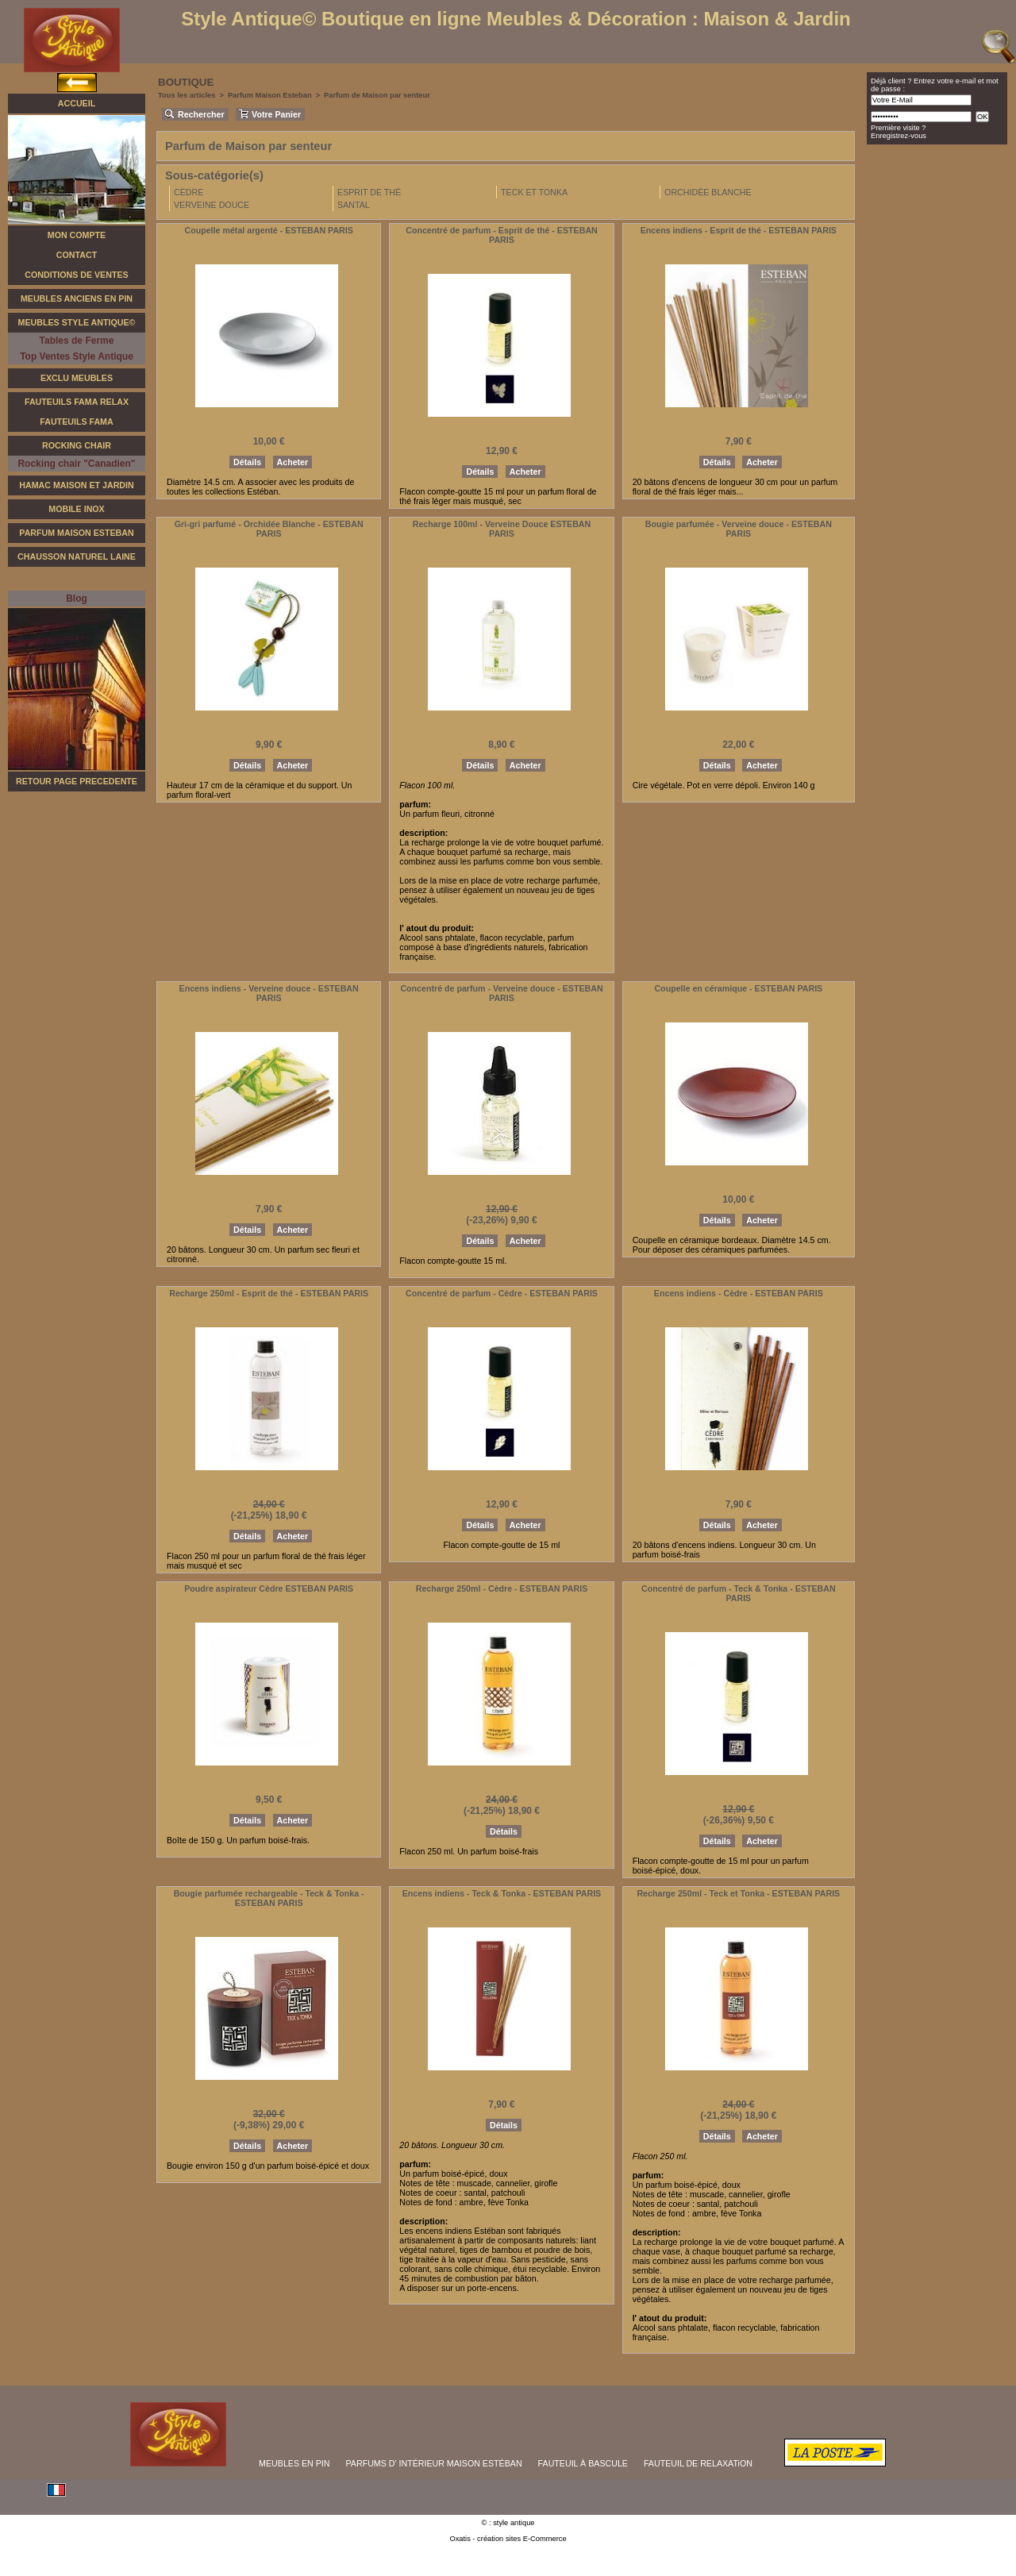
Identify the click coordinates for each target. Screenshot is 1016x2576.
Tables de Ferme (77, 340)
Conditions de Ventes (76, 274)
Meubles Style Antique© (77, 322)
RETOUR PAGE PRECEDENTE (76, 781)
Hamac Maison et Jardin (76, 485)
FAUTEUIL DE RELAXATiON (698, 2463)
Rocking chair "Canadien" (76, 463)
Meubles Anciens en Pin (77, 298)
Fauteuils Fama (76, 421)
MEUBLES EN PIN (294, 2463)
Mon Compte (77, 235)
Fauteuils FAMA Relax (77, 401)
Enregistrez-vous (898, 136)
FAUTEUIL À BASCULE (583, 2463)
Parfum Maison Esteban (76, 532)
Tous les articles (186, 95)
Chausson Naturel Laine (76, 556)
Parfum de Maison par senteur (377, 95)
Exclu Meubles (76, 378)
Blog (76, 598)
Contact (76, 255)
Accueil (76, 103)
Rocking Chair (76, 445)
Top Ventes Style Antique (76, 356)
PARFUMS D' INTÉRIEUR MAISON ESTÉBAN (434, 2463)
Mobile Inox (76, 509)
